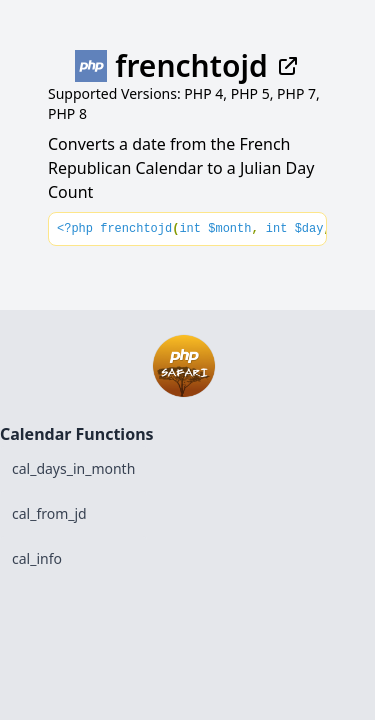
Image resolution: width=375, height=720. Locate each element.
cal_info (37, 558)
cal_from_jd (49, 513)
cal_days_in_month (73, 468)
